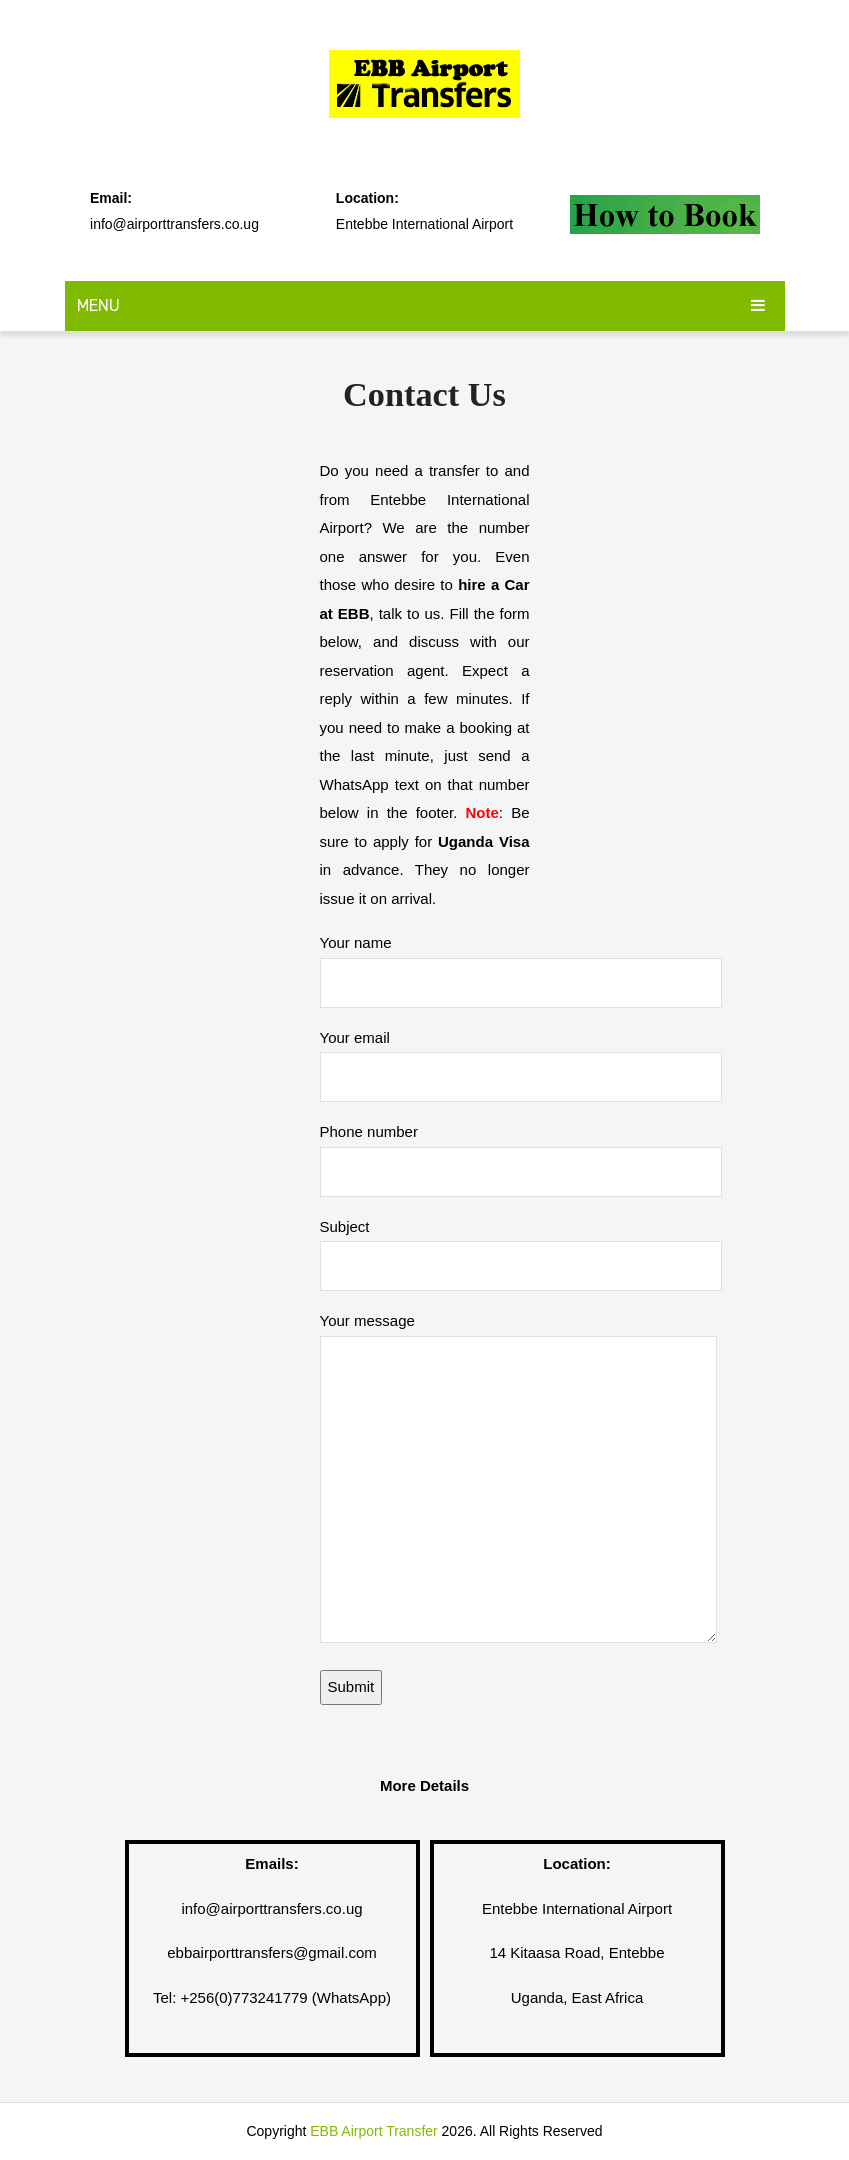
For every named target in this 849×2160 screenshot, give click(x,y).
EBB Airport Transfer (373, 2131)
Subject (521, 1245)
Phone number (521, 1150)
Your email (521, 1056)
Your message (518, 1479)
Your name (521, 961)
